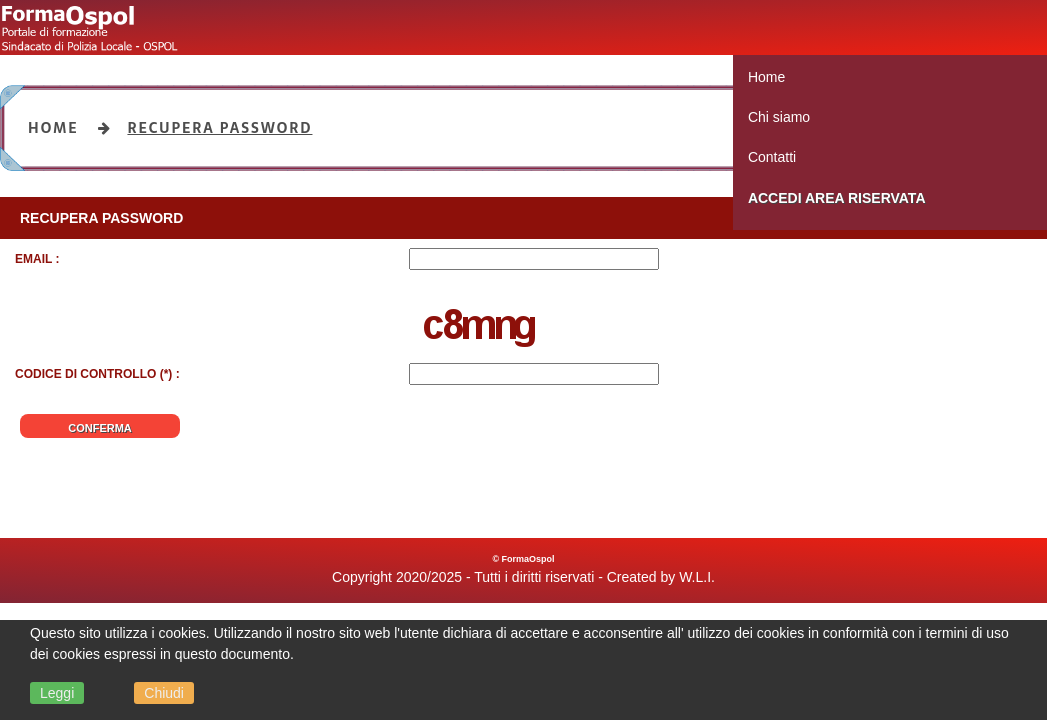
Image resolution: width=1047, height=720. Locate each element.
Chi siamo (779, 117)
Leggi (57, 693)
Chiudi (164, 693)
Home (766, 77)
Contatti (772, 157)
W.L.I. (697, 577)
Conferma (100, 428)
